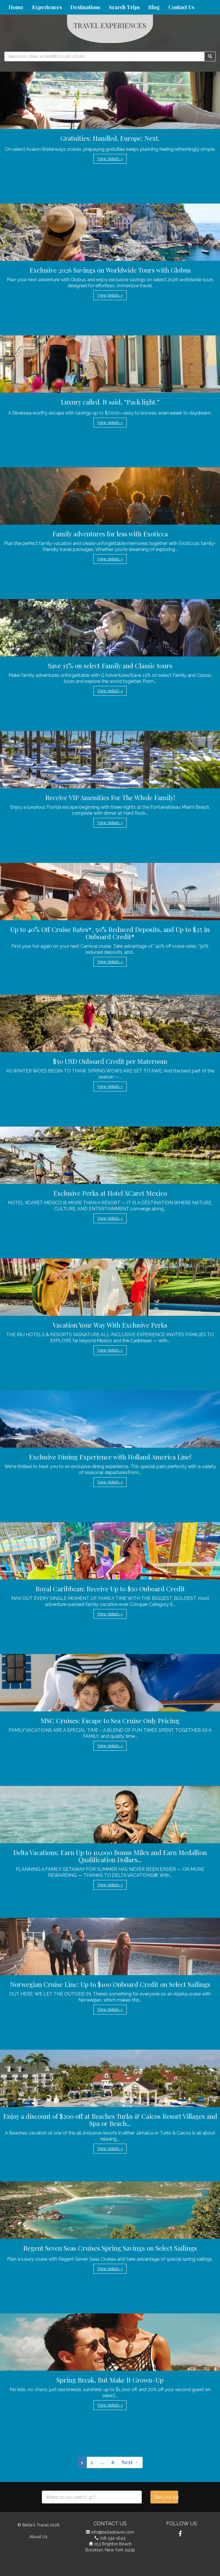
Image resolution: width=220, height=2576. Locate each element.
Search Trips (124, 7)
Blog (154, 7)
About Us (39, 2536)
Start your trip (166, 2497)
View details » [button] (110, 159)
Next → (130, 2462)
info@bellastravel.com (112, 2532)
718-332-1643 (112, 2538)
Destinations (85, 7)
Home (16, 7)
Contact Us (181, 7)
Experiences (47, 7)
